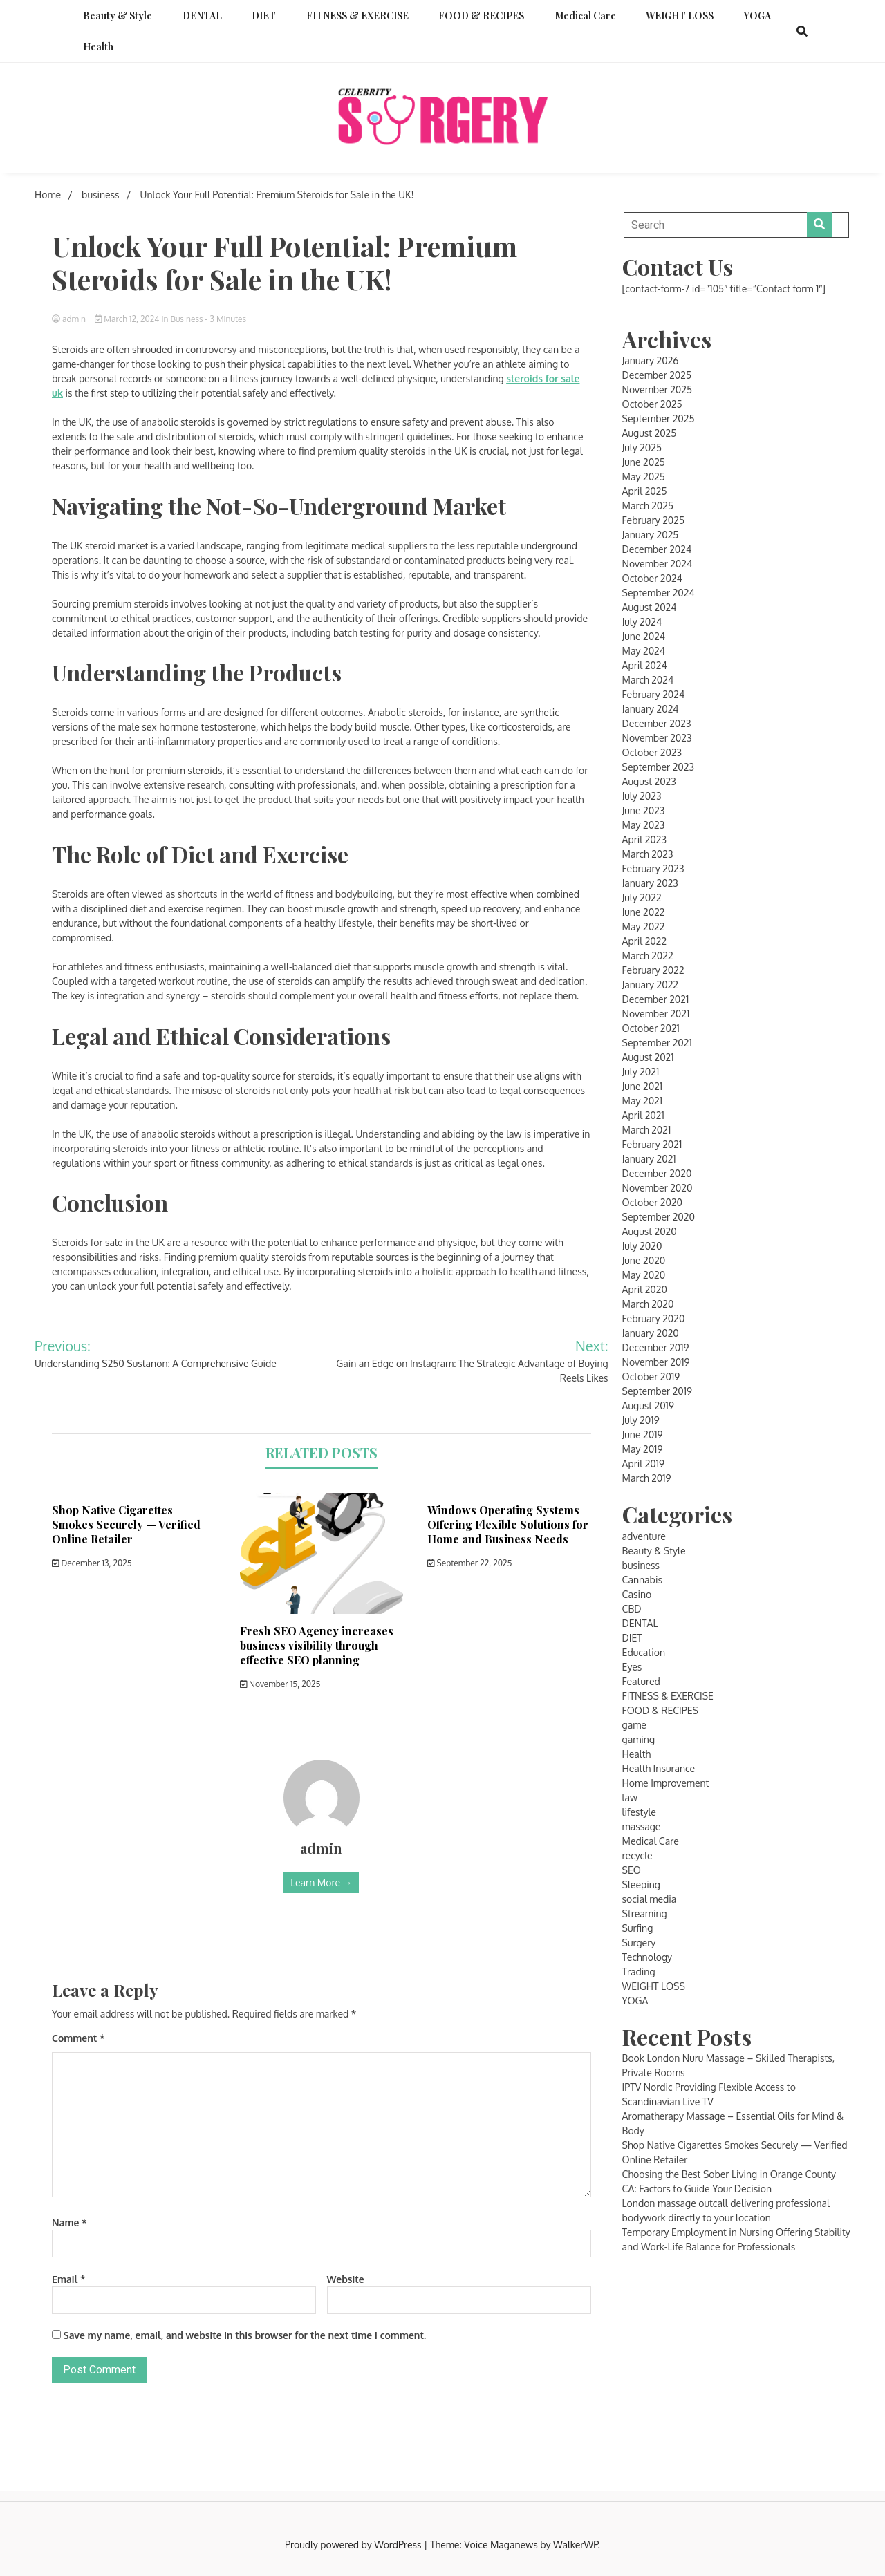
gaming (638, 1739)
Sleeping (641, 1884)
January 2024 (650, 709)
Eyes (632, 1667)
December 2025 (656, 375)
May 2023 (643, 825)
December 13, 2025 (92, 1563)
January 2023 (650, 883)
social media (649, 1899)
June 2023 (643, 810)
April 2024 (644, 665)
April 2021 (643, 1115)
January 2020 (650, 1333)
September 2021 (657, 1043)
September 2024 (658, 593)
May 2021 (642, 1101)
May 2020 (644, 1275)
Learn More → (321, 1882)
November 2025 (657, 389)
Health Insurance (659, 1768)
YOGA (757, 15)
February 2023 (653, 868)
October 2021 (651, 1028)
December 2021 (655, 999)
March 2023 (647, 854)
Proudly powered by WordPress (354, 2544)
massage (641, 1826)
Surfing (637, 1928)
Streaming (644, 1913)
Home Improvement (665, 1783)
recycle (637, 1855)
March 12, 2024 (128, 319)
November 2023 (657, 738)
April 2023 (644, 839)
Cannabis (642, 1580)
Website (345, 2279)
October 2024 (652, 578)
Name (69, 2222)
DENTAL (202, 15)
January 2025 (650, 534)
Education (643, 1652)
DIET (264, 15)
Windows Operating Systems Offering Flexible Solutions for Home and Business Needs (507, 1524)
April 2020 (644, 1289)
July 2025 (642, 447)
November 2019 (656, 1362)
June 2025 (643, 462)
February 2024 (653, 694)
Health (98, 46)
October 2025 (652, 404)
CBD (632, 1609)
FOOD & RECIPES (481, 15)
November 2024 (657, 564)
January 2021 (649, 1159)
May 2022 (643, 926)
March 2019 (646, 1478)
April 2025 (644, 491)
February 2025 (653, 520)
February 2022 (653, 970)
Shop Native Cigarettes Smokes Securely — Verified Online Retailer (126, 1524)
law (629, 1797)
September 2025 (658, 418)
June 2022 (643, 912)
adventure (644, 1536)
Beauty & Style (117, 15)
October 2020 (652, 1202)
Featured (641, 1681)
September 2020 (658, 1217)
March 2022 (647, 955)
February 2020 (653, 1318)
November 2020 (657, 1188)
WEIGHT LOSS (680, 15)
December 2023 (656, 723)
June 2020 (644, 1260)
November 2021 (656, 1013)
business (186, 319)
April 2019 (643, 1463)
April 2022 (644, 941)
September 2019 (657, 1391)
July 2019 (641, 1420)
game (634, 1725)
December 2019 (655, 1347)
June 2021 (642, 1086)
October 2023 (652, 752)
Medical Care (585, 15)
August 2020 (649, 1231)
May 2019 (642, 1449)
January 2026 (650, 360)
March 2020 (648, 1304)
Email (68, 2279)
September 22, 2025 (469, 1563)
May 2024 (643, 651)
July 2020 (642, 1246)
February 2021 (652, 1144)
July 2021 (641, 1072)
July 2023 (642, 796)
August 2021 (648, 1057)
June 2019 (642, 1434)
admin (70, 319)
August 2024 (649, 607)
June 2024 (643, 636)
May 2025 (643, 476)
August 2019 (648, 1405)
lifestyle (639, 1812)
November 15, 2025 (280, 1684)
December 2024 (657, 549)
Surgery (639, 1942)
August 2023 (649, 781)
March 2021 (646, 1130)
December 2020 (657, 1173)
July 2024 (642, 622)
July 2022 (642, 897)
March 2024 (648, 680)
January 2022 (650, 984)
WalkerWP (575, 2544)
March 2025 (647, 505)
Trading (638, 1971)
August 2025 (649, 433)
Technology (647, 1957)
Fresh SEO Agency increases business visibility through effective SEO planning (316, 1645)
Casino (637, 1594)
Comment (78, 2038)
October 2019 (651, 1376)
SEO (631, 1870)
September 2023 (658, 767)
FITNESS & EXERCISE (357, 15)
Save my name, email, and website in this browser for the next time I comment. (245, 2335)
